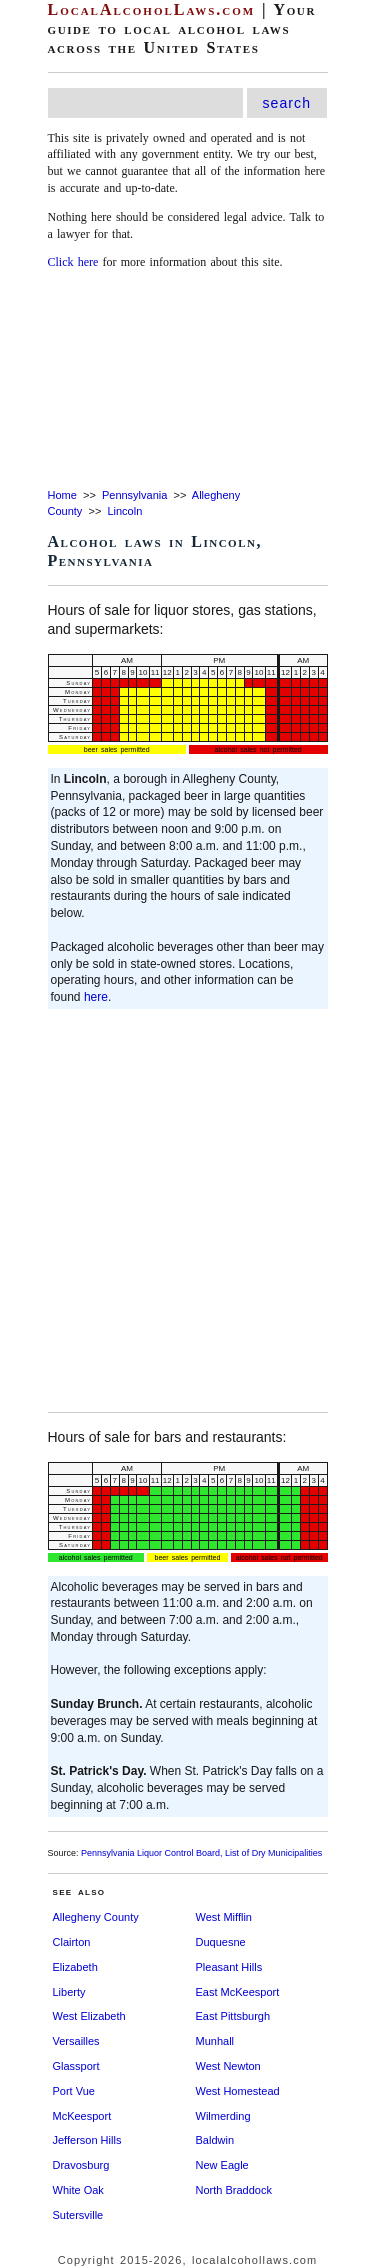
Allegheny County (96, 1917)
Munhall (215, 2041)
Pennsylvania (134, 495)
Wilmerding (223, 2116)
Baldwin (215, 2140)
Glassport (76, 2066)
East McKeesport (238, 1992)
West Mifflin (224, 1917)
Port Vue (74, 2091)
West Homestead (238, 2091)
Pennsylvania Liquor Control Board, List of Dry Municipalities (201, 1853)
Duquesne (221, 1942)
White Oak (78, 2190)
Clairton (72, 1942)
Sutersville (78, 2215)
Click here (73, 262)
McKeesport (82, 2116)
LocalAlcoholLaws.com (152, 9)
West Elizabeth (89, 2016)
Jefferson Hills (87, 2140)
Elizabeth (75, 1967)
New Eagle (222, 2165)
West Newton (228, 2066)
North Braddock (234, 2190)
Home (62, 495)
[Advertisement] (187, 380)
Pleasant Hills (229, 1967)
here (96, 997)
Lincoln (124, 511)
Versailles (76, 2041)
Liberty (69, 1992)
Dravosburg (81, 2165)
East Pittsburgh (233, 2016)
